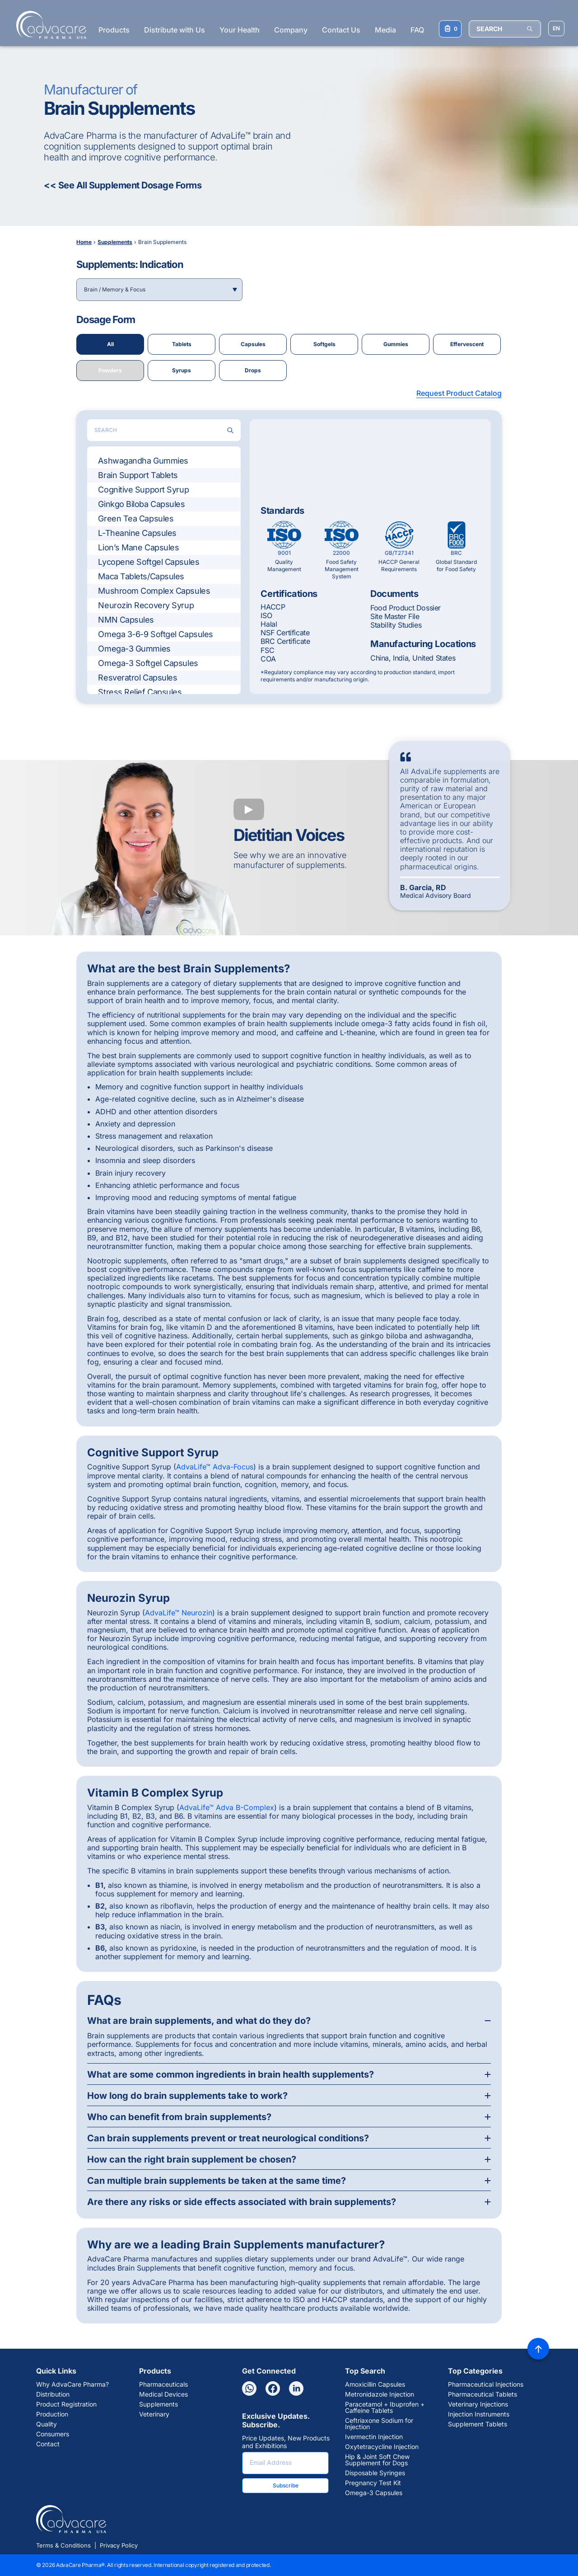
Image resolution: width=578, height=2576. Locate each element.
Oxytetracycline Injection (382, 2447)
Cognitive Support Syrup (143, 489)
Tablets (181, 344)
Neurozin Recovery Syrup (146, 605)
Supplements (158, 2404)
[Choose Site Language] (556, 28)
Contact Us (341, 29)
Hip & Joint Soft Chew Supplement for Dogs (377, 2460)
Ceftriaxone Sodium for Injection (379, 2423)
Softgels (324, 344)
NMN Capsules (126, 619)
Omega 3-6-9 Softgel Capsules (155, 634)
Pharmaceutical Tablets (482, 2394)
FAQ (417, 29)
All (110, 344)
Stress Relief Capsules (140, 692)
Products (114, 29)
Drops (253, 370)
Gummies (395, 344)
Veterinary (154, 2414)
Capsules (253, 344)
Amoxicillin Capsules (375, 2384)
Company (291, 29)
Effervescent (467, 344)
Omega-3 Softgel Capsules (148, 663)
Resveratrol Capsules (137, 677)
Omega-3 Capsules (373, 2493)
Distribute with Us (174, 29)
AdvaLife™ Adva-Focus (214, 1466)
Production (52, 2414)
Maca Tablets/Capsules (141, 576)
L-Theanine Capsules (137, 533)
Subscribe (285, 2485)
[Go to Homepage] (48, 25)
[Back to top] (538, 2349)
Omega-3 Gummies (134, 648)
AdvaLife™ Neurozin (178, 1612)
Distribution (53, 2394)
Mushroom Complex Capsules (154, 591)
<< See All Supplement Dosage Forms (122, 185)
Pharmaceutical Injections (485, 2384)
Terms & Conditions (63, 2545)
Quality (46, 2424)
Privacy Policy (119, 2545)
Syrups (181, 370)
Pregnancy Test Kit (373, 2483)
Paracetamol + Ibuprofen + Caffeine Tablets (384, 2407)
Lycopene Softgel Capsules (148, 562)
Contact (48, 2444)
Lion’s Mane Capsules (138, 547)
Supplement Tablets (477, 2424)
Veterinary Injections (478, 2404)
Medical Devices (163, 2394)
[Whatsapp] (249, 2388)
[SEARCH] (505, 29)
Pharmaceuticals (163, 2384)
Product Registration (66, 2404)
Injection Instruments (478, 2414)
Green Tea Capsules (135, 518)
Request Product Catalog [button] (459, 393)
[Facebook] (273, 2388)
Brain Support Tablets (138, 475)
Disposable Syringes (375, 2473)
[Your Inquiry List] (450, 29)
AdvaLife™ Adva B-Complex (226, 1807)
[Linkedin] (296, 2388)
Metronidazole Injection (379, 2394)
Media (385, 29)
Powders (110, 370)
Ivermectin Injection (374, 2437)
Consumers (52, 2434)
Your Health (239, 29)
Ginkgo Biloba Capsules (141, 504)
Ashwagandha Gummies (143, 460)
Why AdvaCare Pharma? (72, 2384)
